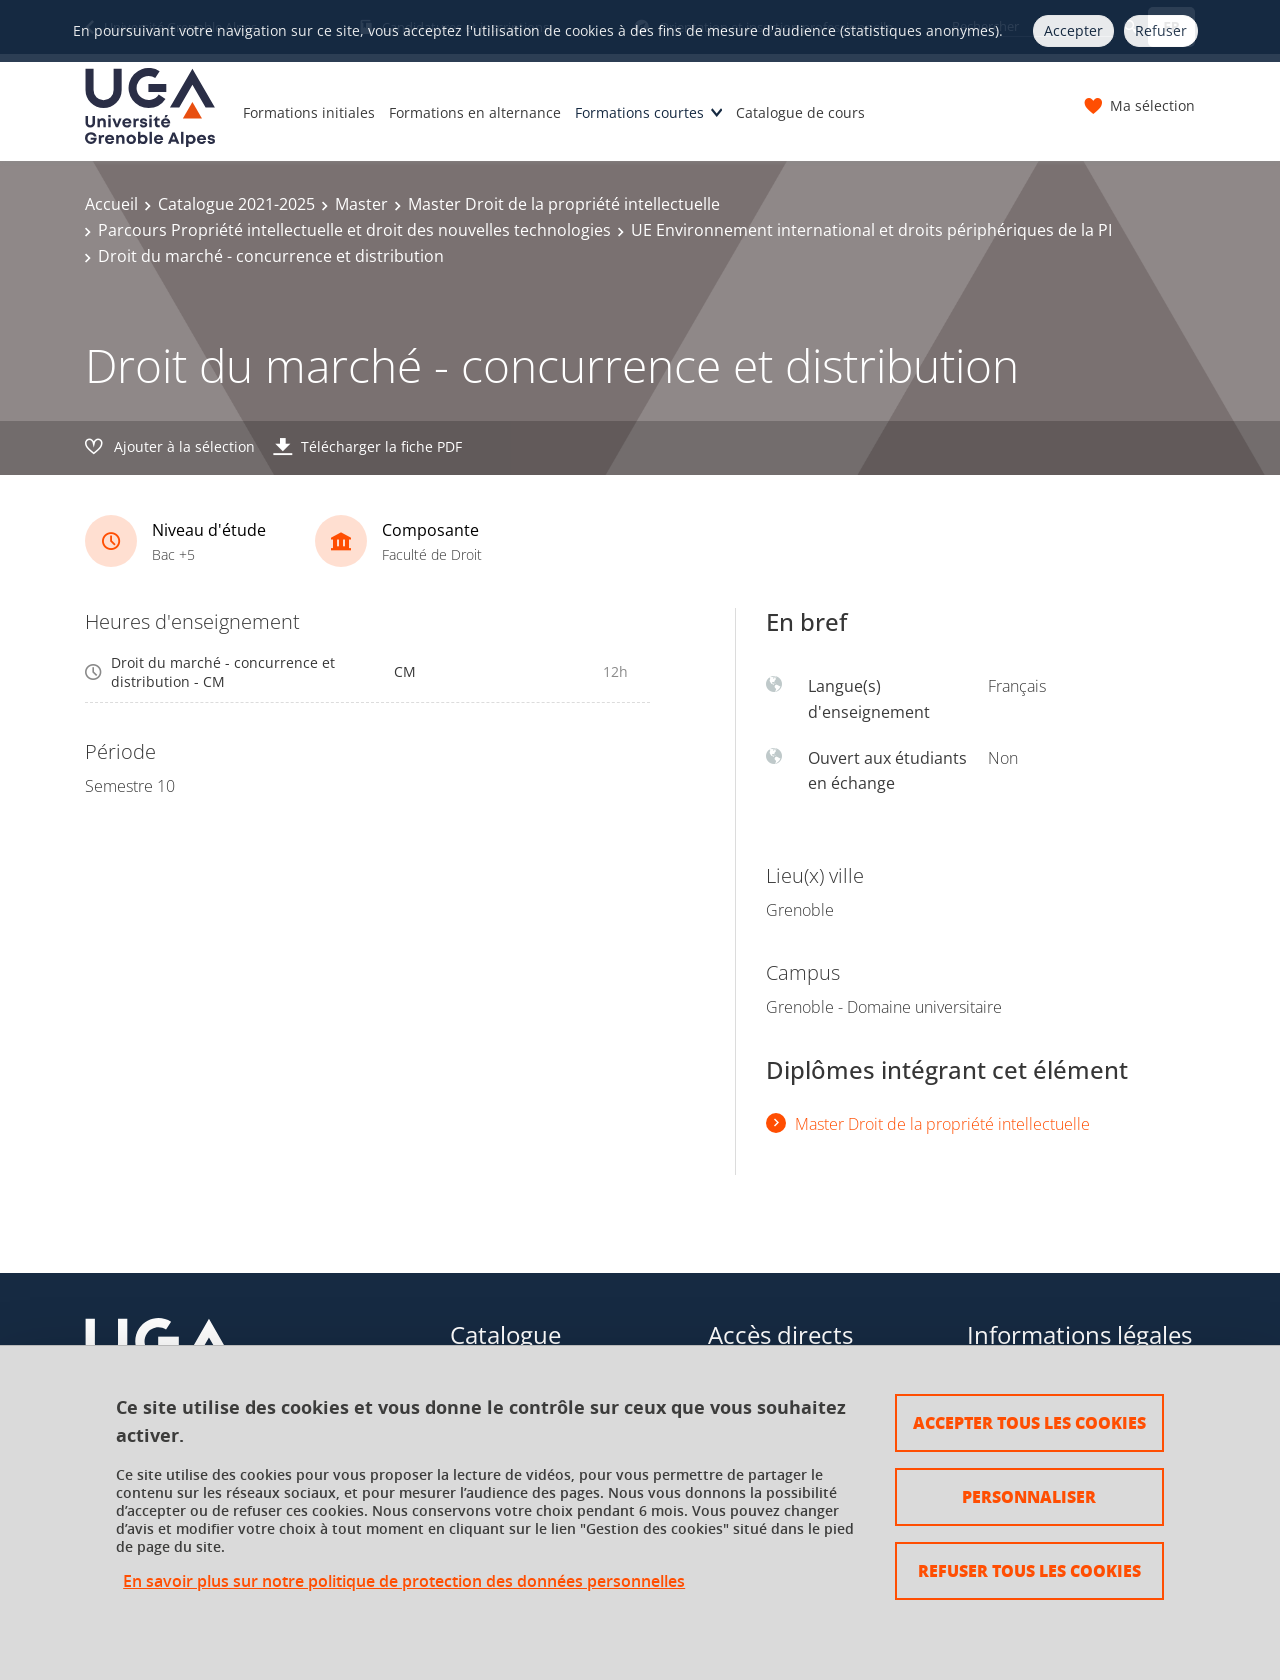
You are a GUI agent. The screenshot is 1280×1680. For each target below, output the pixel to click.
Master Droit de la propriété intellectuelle (564, 204)
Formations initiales (309, 112)
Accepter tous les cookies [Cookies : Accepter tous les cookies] (1029, 1422)
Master (361, 204)
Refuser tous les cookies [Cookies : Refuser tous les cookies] (1029, 1570)
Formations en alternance (475, 112)
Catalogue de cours (800, 112)
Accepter (1073, 30)
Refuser (1161, 30)
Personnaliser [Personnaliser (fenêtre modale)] (1029, 1496)
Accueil (111, 204)
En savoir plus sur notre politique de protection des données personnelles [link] (404, 1581)
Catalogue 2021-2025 (236, 204)
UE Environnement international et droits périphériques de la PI (871, 230)
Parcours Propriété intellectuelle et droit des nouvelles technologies (354, 230)
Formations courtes (639, 112)
